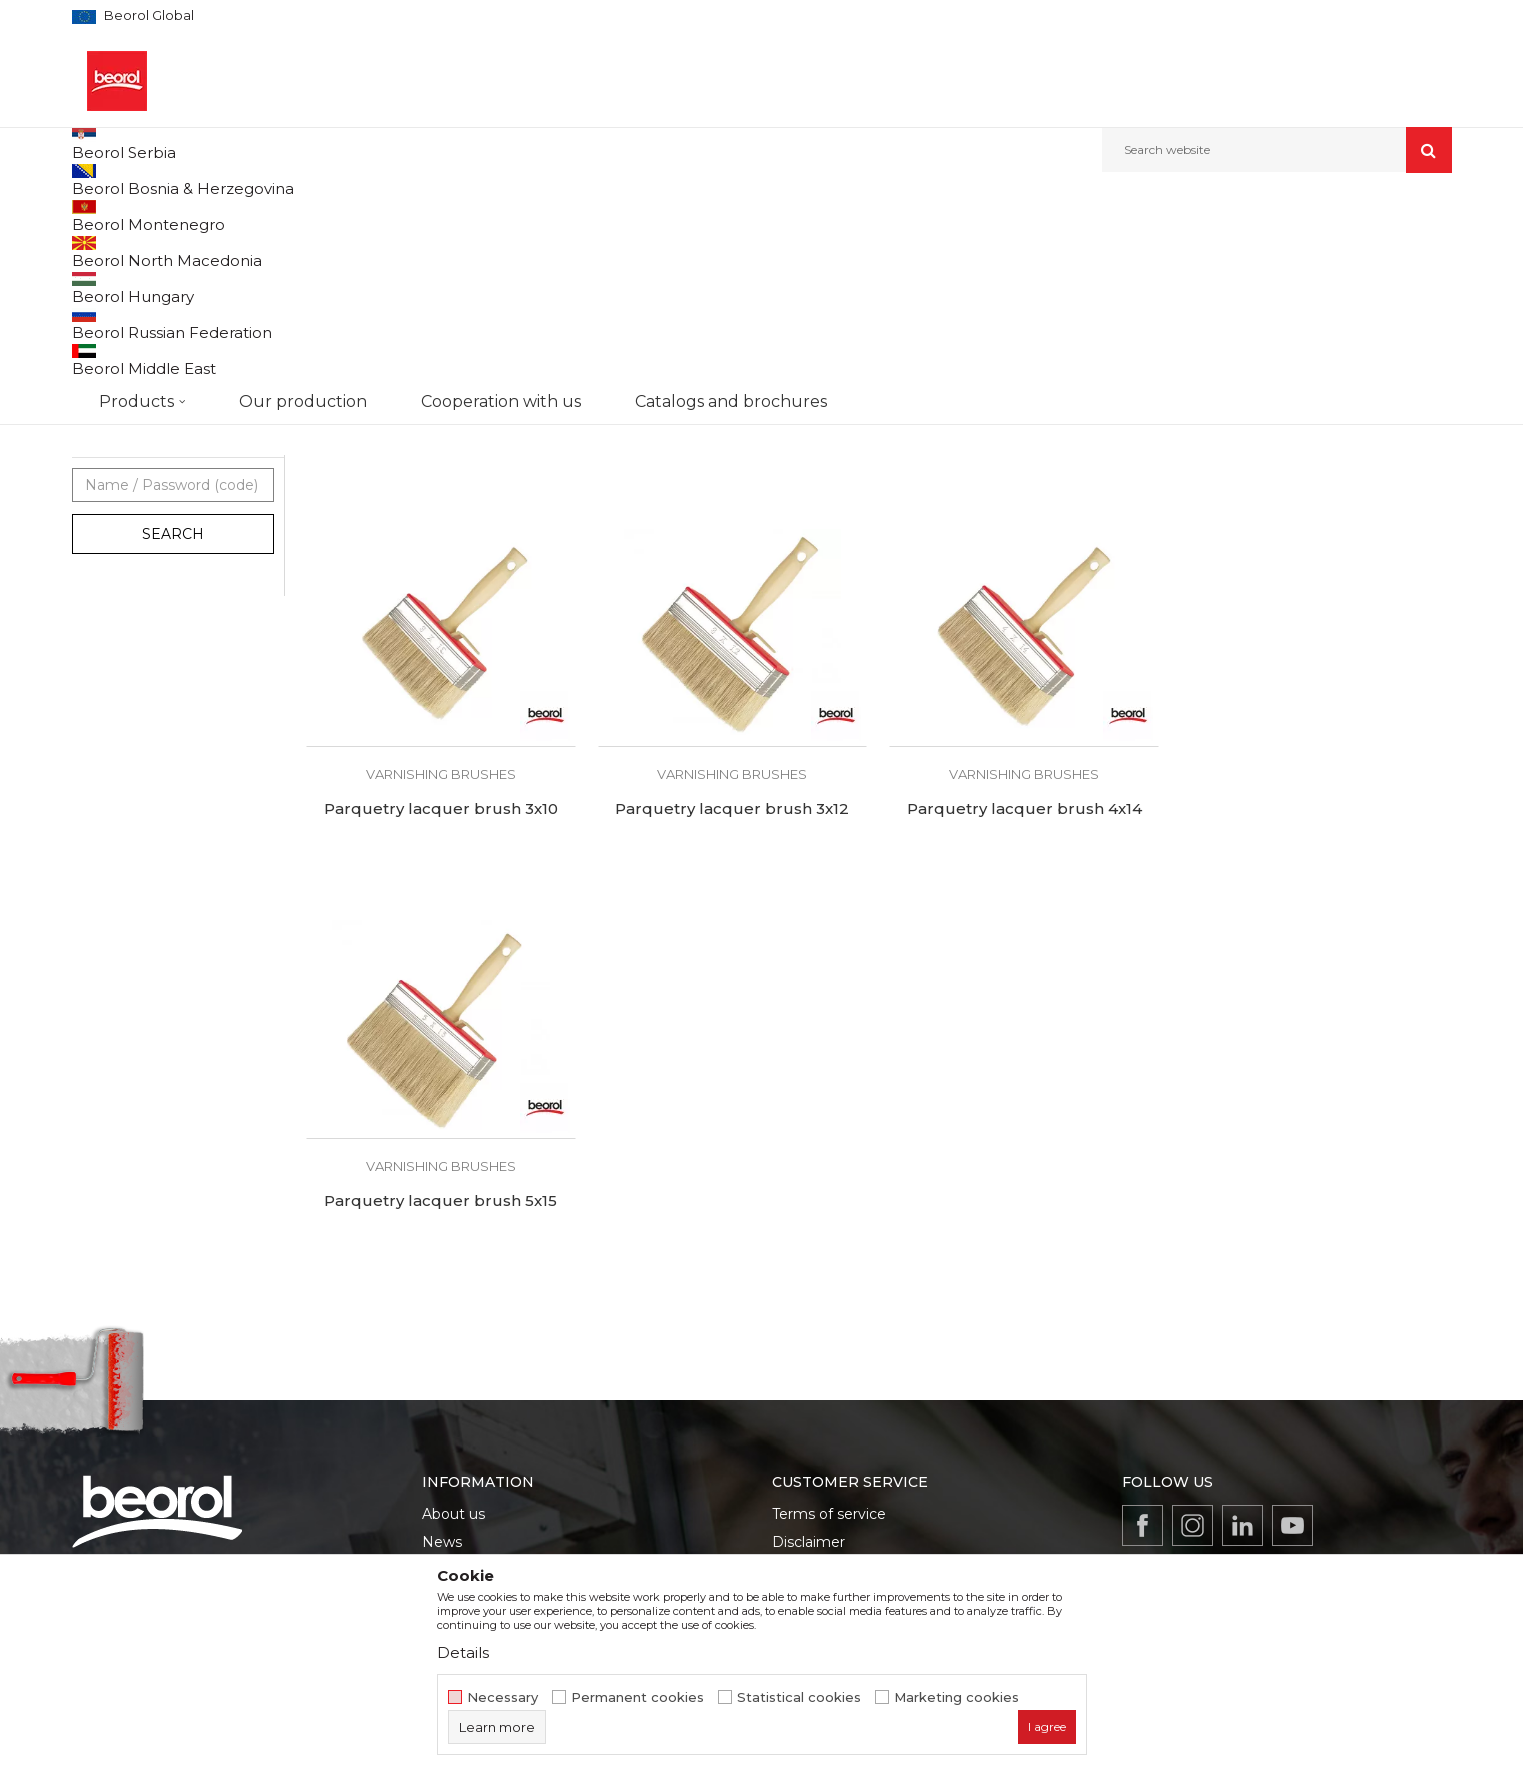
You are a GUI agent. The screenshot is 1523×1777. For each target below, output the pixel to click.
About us (453, 1326)
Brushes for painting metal (162, 296)
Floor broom (118, 484)
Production (461, 1382)
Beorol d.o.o (105, 215)
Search (173, 737)
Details (463, 1652)
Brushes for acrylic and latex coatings (157, 377)
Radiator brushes (133, 460)
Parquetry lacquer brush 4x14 (732, 1012)
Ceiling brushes (128, 532)
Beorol (111, 609)
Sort (964, 248)
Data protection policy (849, 1382)
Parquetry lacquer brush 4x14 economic (1023, 630)
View (1242, 248)
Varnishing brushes (139, 436)
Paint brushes (124, 412)
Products (179, 215)
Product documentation (507, 1410)
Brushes (464, 215)
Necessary (502, 1697)
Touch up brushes (137, 508)
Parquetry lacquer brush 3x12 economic (732, 630)
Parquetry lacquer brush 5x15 (1023, 1012)
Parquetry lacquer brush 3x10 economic (441, 630)
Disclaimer (808, 1354)
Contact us (460, 1466)
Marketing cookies (956, 1697)
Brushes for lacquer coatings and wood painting (172, 331)
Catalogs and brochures (504, 1438)
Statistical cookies (799, 1697)
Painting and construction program (323, 215)
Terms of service (829, 1326)
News (442, 1354)
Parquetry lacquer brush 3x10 (1316, 621)
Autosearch (886, 248)
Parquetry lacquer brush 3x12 (441, 1012)
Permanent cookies (637, 1697)
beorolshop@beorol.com (229, 1415)
